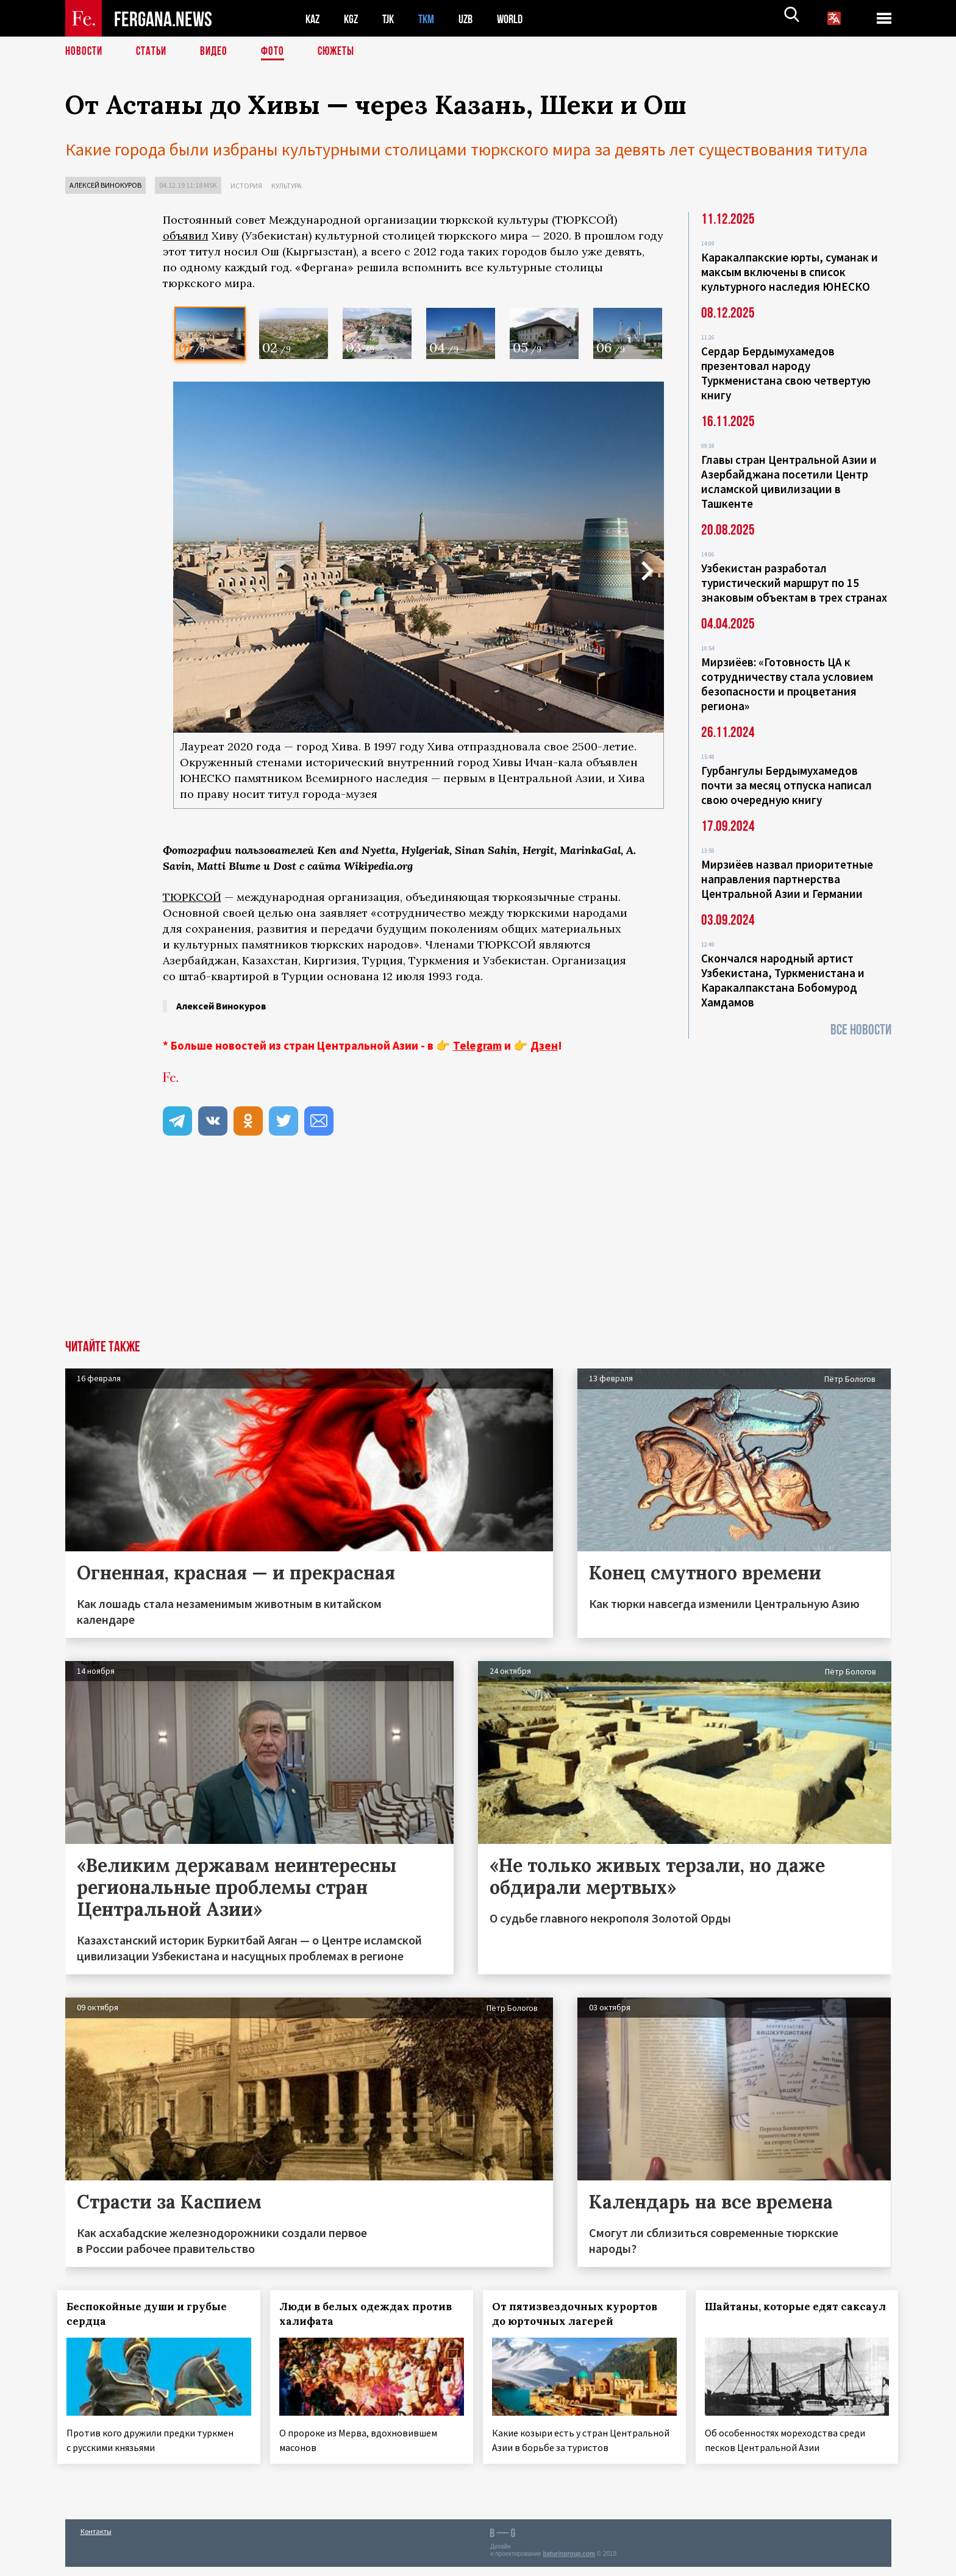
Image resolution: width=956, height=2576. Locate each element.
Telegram (477, 1044)
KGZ (354, 18)
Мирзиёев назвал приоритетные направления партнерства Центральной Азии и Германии (787, 879)
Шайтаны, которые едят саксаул (779, 2313)
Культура (286, 185)
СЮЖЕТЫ (342, 52)
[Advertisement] (413, 1247)
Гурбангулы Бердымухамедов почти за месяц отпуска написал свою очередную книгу (786, 785)
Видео (218, 52)
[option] (210, 333)
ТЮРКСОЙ (192, 897)
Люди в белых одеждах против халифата (352, 2313)
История (246, 185)
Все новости (860, 1030)
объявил (186, 236)
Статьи (154, 52)
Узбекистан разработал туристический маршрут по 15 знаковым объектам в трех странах (794, 583)
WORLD (520, 18)
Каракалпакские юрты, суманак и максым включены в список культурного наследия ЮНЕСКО (789, 272)
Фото (278, 52)
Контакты (96, 2540)
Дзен (544, 1044)
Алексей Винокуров (105, 185)
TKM (432, 18)
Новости (84, 52)
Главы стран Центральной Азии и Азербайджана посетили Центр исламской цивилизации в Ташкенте (789, 481)
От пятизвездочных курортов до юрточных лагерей (582, 2313)
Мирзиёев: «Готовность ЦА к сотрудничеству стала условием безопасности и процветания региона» (787, 684)
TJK (392, 18)
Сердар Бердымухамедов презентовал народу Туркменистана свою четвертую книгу (786, 373)
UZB (474, 18)
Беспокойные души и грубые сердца (154, 2313)
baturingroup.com (569, 2563)
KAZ (313, 18)
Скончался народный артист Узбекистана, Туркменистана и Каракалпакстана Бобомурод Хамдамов (783, 980)
